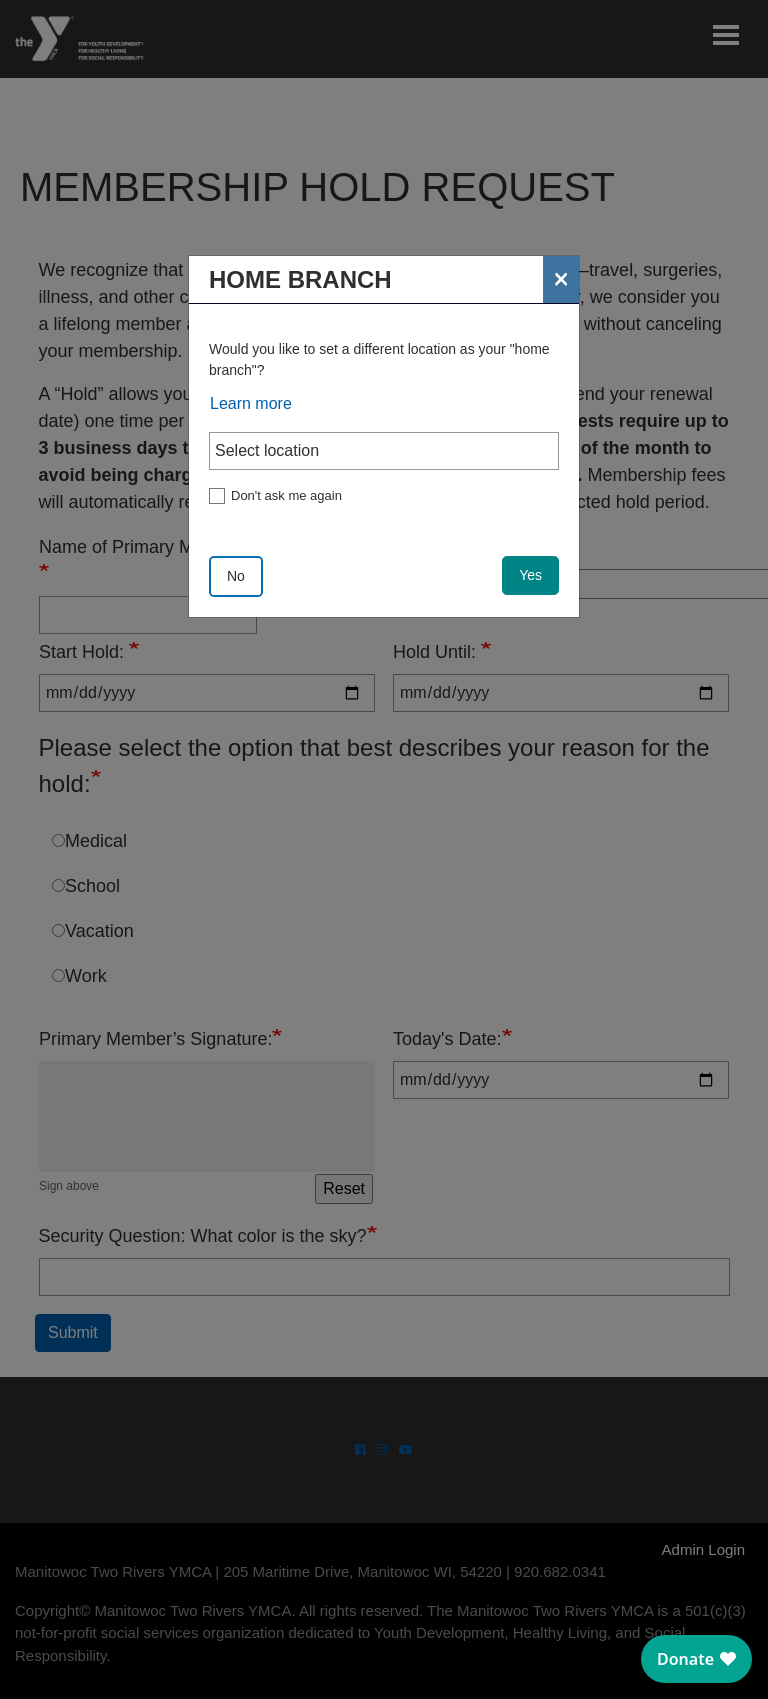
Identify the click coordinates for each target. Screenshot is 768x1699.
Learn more (251, 403)
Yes (530, 575)
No (236, 576)
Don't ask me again (286, 495)
